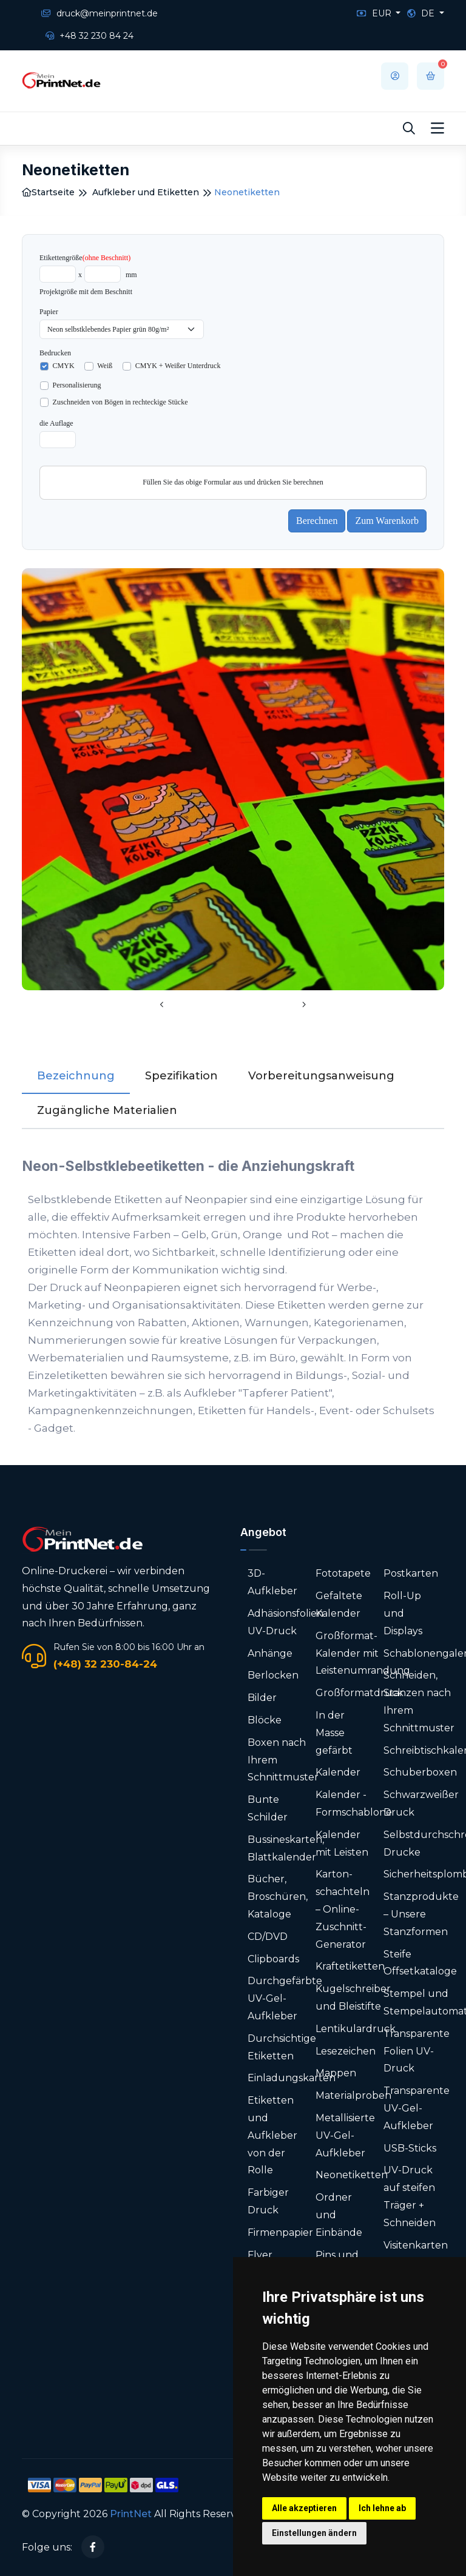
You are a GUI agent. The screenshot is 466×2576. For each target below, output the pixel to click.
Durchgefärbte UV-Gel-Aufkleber (285, 1998)
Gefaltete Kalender (339, 1604)
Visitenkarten (415, 2245)
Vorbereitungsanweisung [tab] (321, 1075)
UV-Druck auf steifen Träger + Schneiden (409, 2196)
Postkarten (410, 1573)
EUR (375, 13)
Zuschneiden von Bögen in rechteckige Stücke (120, 402)
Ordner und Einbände (339, 2215)
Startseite (48, 192)
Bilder (262, 1697)
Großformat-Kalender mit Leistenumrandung (363, 1653)
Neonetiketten (352, 2175)
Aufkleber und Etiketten (145, 192)
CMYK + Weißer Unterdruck (178, 365)
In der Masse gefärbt (334, 1732)
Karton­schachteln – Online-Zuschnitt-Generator (343, 1909)
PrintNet (131, 2514)
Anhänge (270, 1653)
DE (422, 13)
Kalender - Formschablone (354, 1803)
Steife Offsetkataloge (420, 1962)
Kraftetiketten (350, 1966)
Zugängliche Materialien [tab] (107, 1110)
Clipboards (273, 1959)
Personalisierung (77, 385)
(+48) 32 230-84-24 (105, 1664)
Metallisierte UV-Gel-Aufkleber (345, 2135)
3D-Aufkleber (272, 1582)
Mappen (336, 2073)
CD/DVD (268, 1936)
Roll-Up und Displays (402, 1613)
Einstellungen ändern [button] (314, 2533)
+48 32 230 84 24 (89, 35)
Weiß (104, 365)
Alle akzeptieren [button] (304, 2508)
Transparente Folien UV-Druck (416, 2051)
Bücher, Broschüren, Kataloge (278, 1896)
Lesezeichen (346, 2051)
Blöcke (265, 1720)
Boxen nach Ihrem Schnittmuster (283, 1760)
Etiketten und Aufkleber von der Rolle (272, 2135)
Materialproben (353, 2095)
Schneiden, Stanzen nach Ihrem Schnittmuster (418, 1701)
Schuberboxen (420, 1772)
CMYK (64, 365)
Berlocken (273, 1675)
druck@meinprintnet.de (99, 13)
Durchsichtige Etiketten (282, 2047)
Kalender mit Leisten (342, 1843)
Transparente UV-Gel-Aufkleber (416, 2108)
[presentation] (162, 1005)
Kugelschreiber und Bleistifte (353, 1997)
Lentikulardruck (356, 2028)
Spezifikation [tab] (181, 1075)
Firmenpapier (280, 2232)
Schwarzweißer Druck (421, 1803)
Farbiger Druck (268, 2201)
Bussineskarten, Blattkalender (286, 1848)
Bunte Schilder (268, 1808)
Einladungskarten (292, 2078)
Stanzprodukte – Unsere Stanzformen (421, 1914)
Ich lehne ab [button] (382, 2508)
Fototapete (343, 1573)
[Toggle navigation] (437, 128)
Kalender (338, 1772)
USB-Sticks (409, 2148)
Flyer (260, 2255)
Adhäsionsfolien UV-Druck (285, 1622)
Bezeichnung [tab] (76, 1075)
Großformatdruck (360, 1693)
